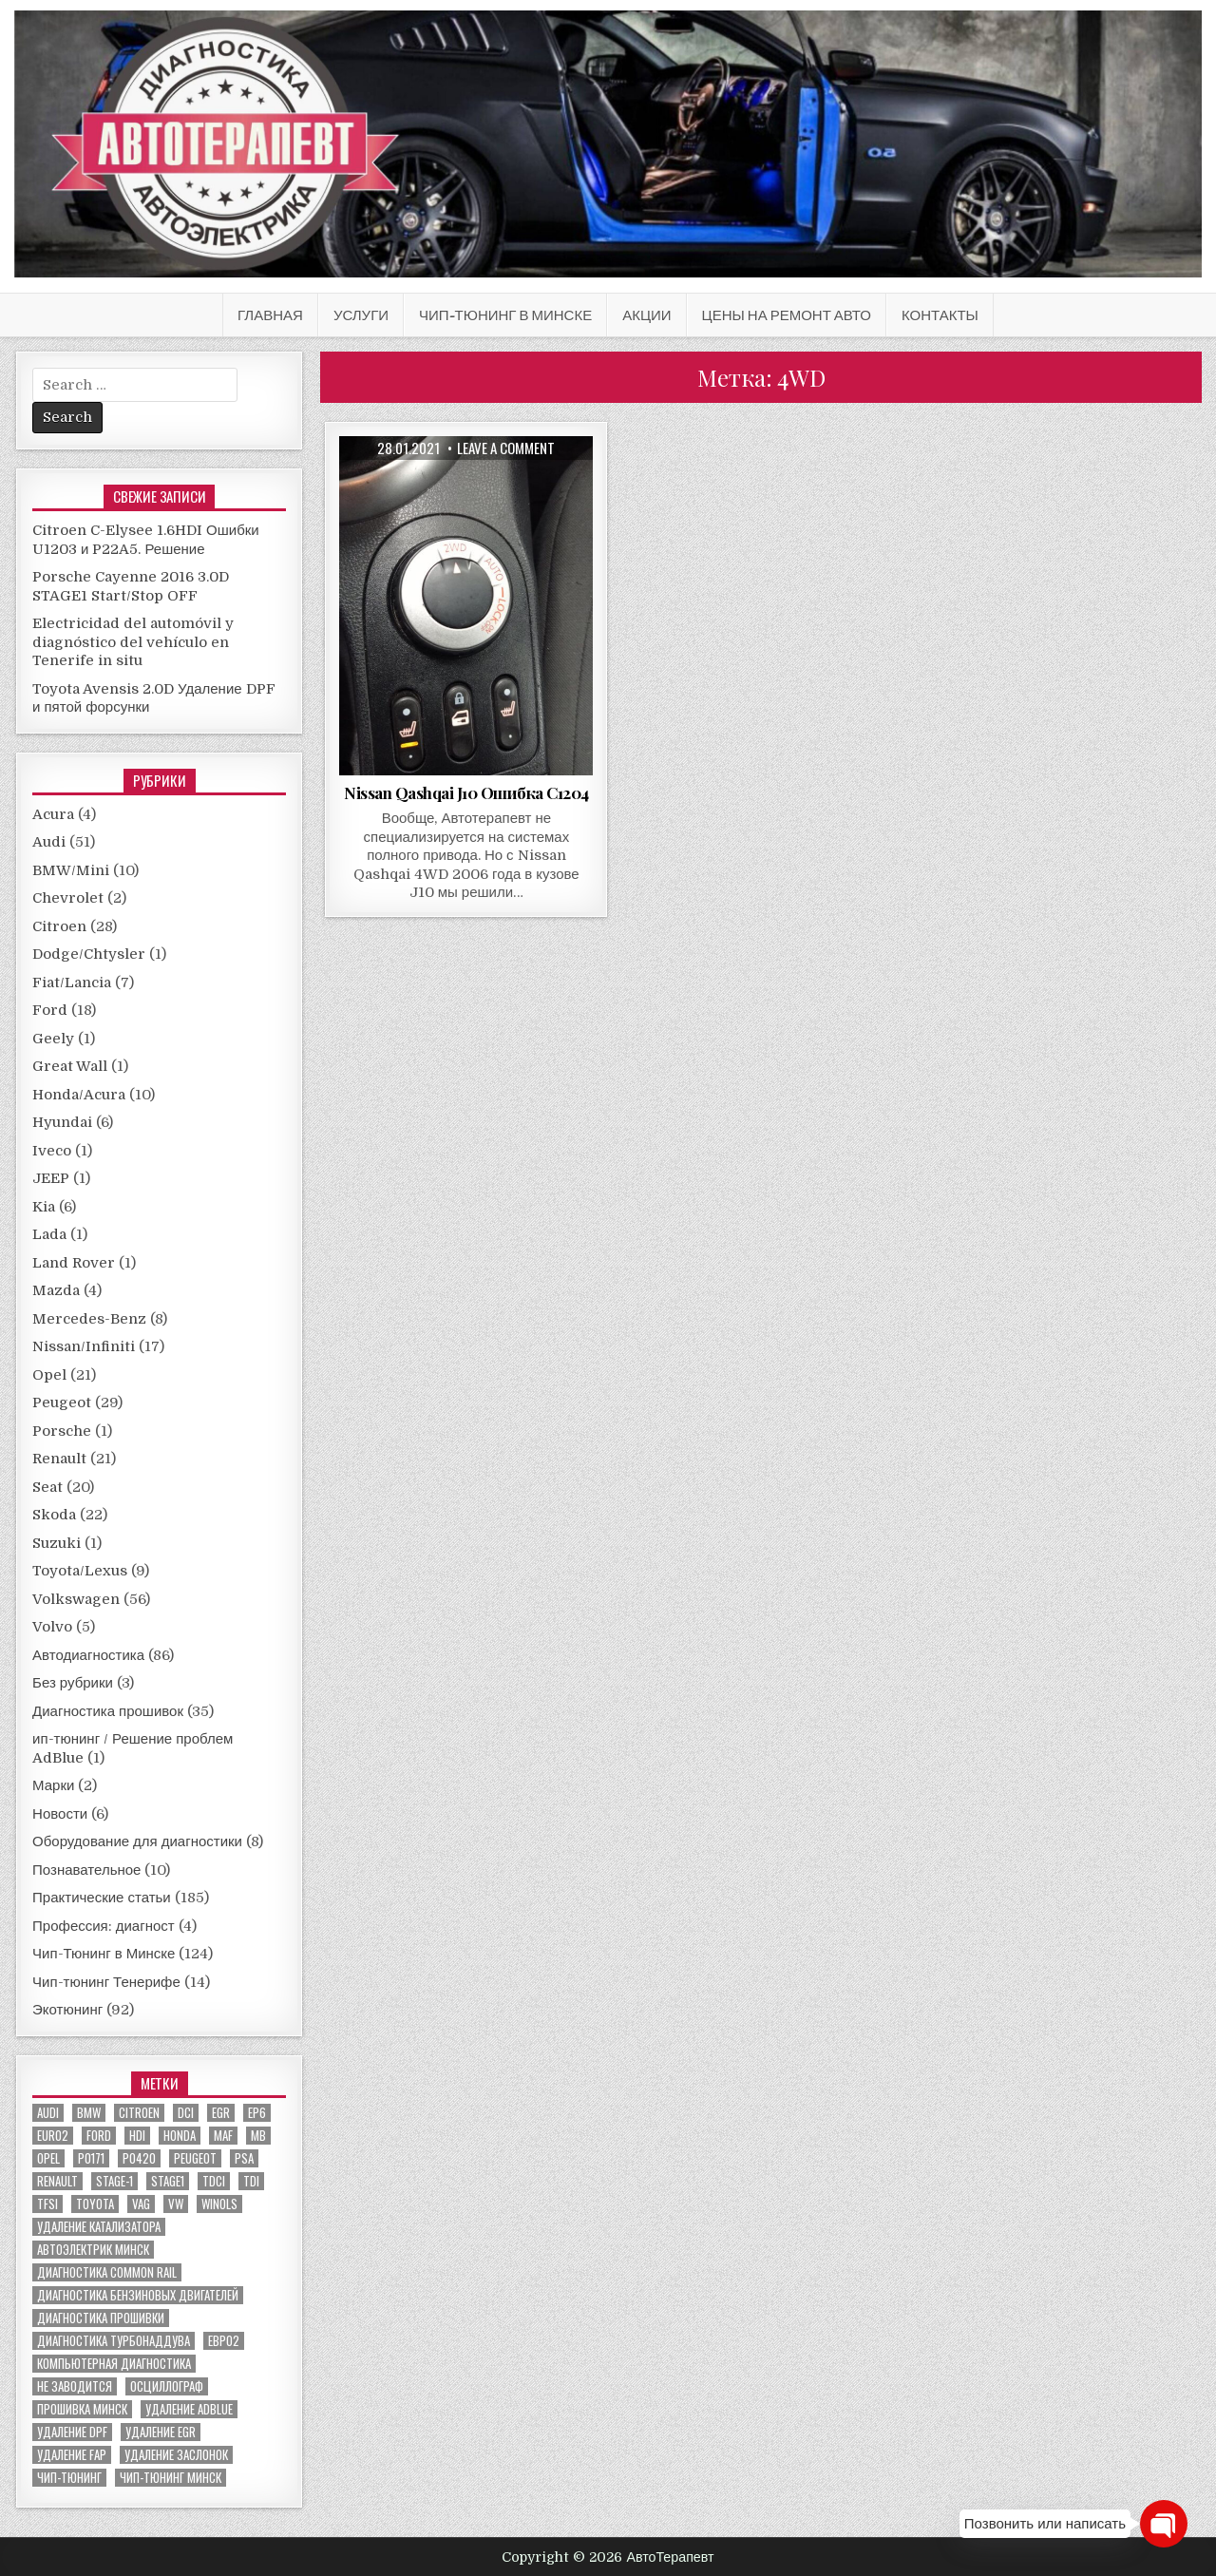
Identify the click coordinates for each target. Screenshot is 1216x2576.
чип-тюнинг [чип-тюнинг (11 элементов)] (69, 2478)
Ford (49, 1010)
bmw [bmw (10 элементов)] (89, 2113)
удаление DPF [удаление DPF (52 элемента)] (72, 2432)
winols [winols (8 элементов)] (219, 2204)
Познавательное (86, 1870)
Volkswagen (76, 1599)
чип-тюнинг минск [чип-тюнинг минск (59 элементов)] (170, 2478)
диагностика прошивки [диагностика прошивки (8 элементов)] (100, 2318)
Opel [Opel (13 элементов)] (48, 2158)
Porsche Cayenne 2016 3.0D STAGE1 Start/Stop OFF (130, 586)
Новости (59, 1813)
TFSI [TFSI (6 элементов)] (47, 2204)
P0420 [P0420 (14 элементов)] (139, 2158)
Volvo (52, 1626)
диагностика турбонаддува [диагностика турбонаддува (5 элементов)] (113, 2341)
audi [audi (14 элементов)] (48, 2113)
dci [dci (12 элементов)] (186, 2113)
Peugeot (61, 1402)
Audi (49, 841)
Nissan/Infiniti (83, 1346)
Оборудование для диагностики (137, 1841)
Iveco (51, 1150)
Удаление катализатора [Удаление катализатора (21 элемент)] (99, 2227)
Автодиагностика (88, 1655)
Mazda (56, 1290)
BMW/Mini (70, 870)
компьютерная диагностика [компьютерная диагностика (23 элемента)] (114, 2364)
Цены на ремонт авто (786, 315)
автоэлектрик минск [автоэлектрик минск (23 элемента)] (93, 2250)
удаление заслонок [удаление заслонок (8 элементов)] (176, 2455)
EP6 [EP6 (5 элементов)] (257, 2113)
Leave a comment (506, 448)
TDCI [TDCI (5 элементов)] (213, 2181)
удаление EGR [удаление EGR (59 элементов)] (160, 2432)
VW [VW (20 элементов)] (175, 2204)
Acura (53, 814)
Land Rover (73, 1262)
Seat (47, 1487)
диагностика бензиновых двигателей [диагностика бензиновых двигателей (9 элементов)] (137, 2295)
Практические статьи (101, 1897)
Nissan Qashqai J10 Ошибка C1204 (466, 792)
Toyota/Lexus (79, 1570)
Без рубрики (72, 1682)
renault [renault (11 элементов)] (57, 2181)
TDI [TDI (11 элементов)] (251, 2181)
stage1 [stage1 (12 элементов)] (167, 2181)
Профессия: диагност (103, 1926)
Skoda (54, 1514)
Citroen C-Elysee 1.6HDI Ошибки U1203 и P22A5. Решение (145, 540)
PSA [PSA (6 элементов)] (244, 2158)
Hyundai (62, 1122)
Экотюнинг (67, 2009)
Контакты (940, 315)
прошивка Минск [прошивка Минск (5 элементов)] (82, 2409)
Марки (53, 1785)
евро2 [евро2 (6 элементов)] (223, 2341)
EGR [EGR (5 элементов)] (221, 2113)
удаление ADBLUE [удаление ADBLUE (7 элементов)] (189, 2409)
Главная (270, 315)
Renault (59, 1458)
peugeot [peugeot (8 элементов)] (195, 2158)
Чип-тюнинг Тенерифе (106, 1982)
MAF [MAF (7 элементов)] (223, 2136)
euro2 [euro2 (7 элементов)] (52, 2136)
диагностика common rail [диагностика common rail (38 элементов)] (107, 2272)
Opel (49, 1374)
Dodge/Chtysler (88, 954)
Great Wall (69, 1066)
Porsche (61, 1431)
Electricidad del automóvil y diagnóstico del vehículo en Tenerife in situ (133, 642)
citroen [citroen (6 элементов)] (139, 2113)
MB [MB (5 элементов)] (258, 2136)
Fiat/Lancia (71, 982)
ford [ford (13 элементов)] (98, 2136)
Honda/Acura (78, 1094)
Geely (53, 1038)
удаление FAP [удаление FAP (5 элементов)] (71, 2455)
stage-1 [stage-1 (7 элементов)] (114, 2181)
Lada (49, 1234)
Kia (43, 1206)
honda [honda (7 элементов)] (179, 2136)
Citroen (59, 926)
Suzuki (56, 1543)
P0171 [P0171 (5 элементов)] (91, 2158)
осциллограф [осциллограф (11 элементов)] (166, 2386)
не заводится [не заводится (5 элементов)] (74, 2386)
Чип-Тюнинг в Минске (505, 315)
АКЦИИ (646, 315)
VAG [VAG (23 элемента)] (141, 2204)
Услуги (361, 315)
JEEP (50, 1178)
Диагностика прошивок (107, 1711)
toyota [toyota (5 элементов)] (95, 2204)
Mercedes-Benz (89, 1318)
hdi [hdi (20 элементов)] (137, 2136)
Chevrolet (68, 897)
